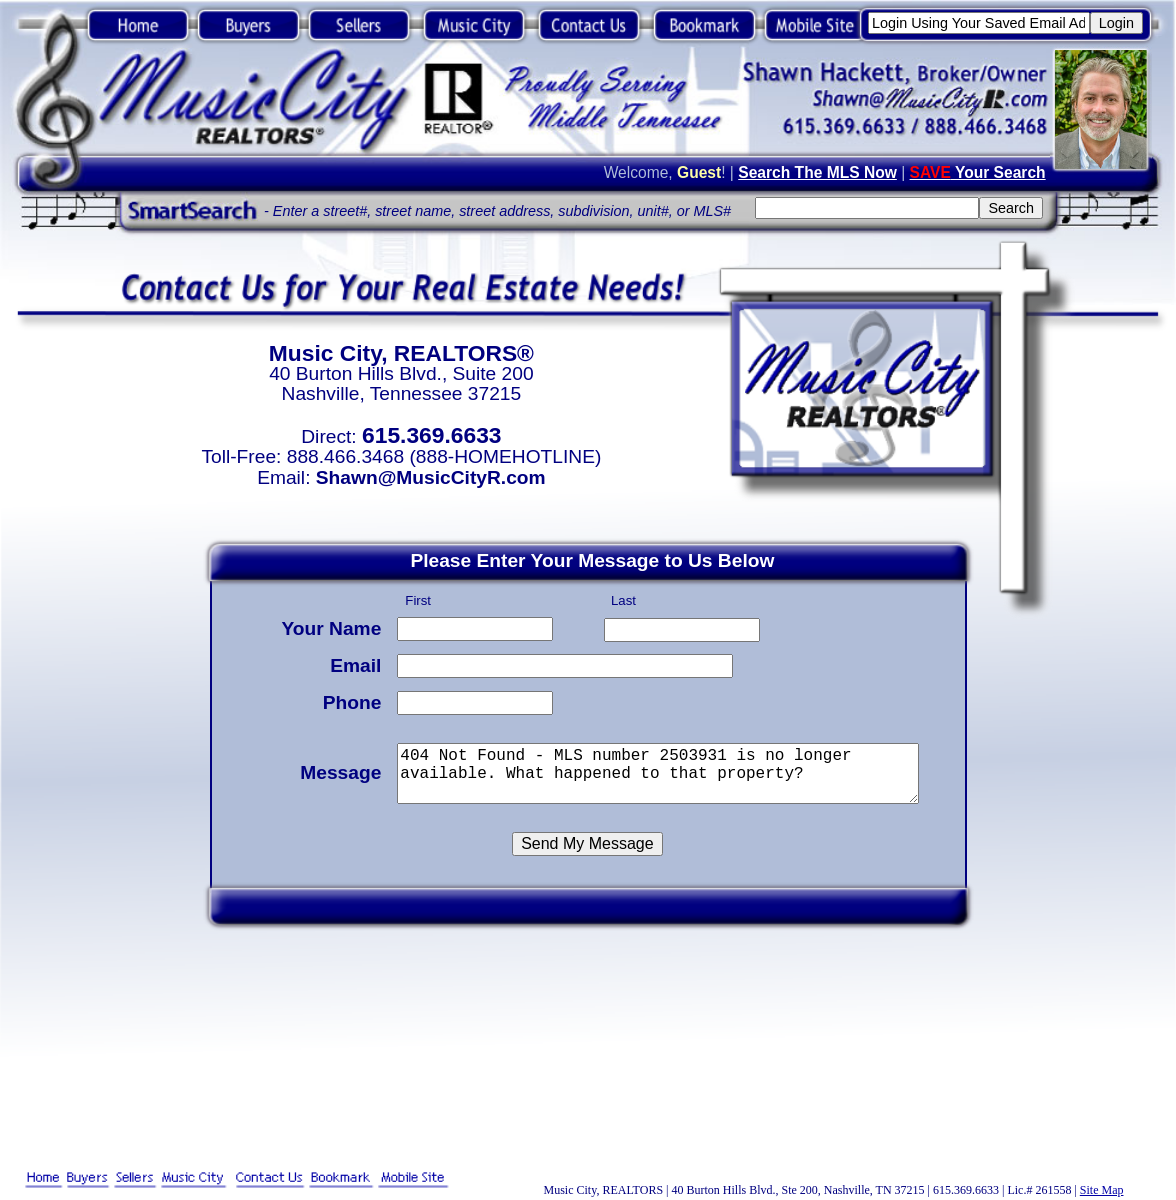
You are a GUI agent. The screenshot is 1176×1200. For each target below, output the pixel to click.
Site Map (1102, 1190)
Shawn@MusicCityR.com (431, 477)
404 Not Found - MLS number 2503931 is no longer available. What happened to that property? (661, 770)
